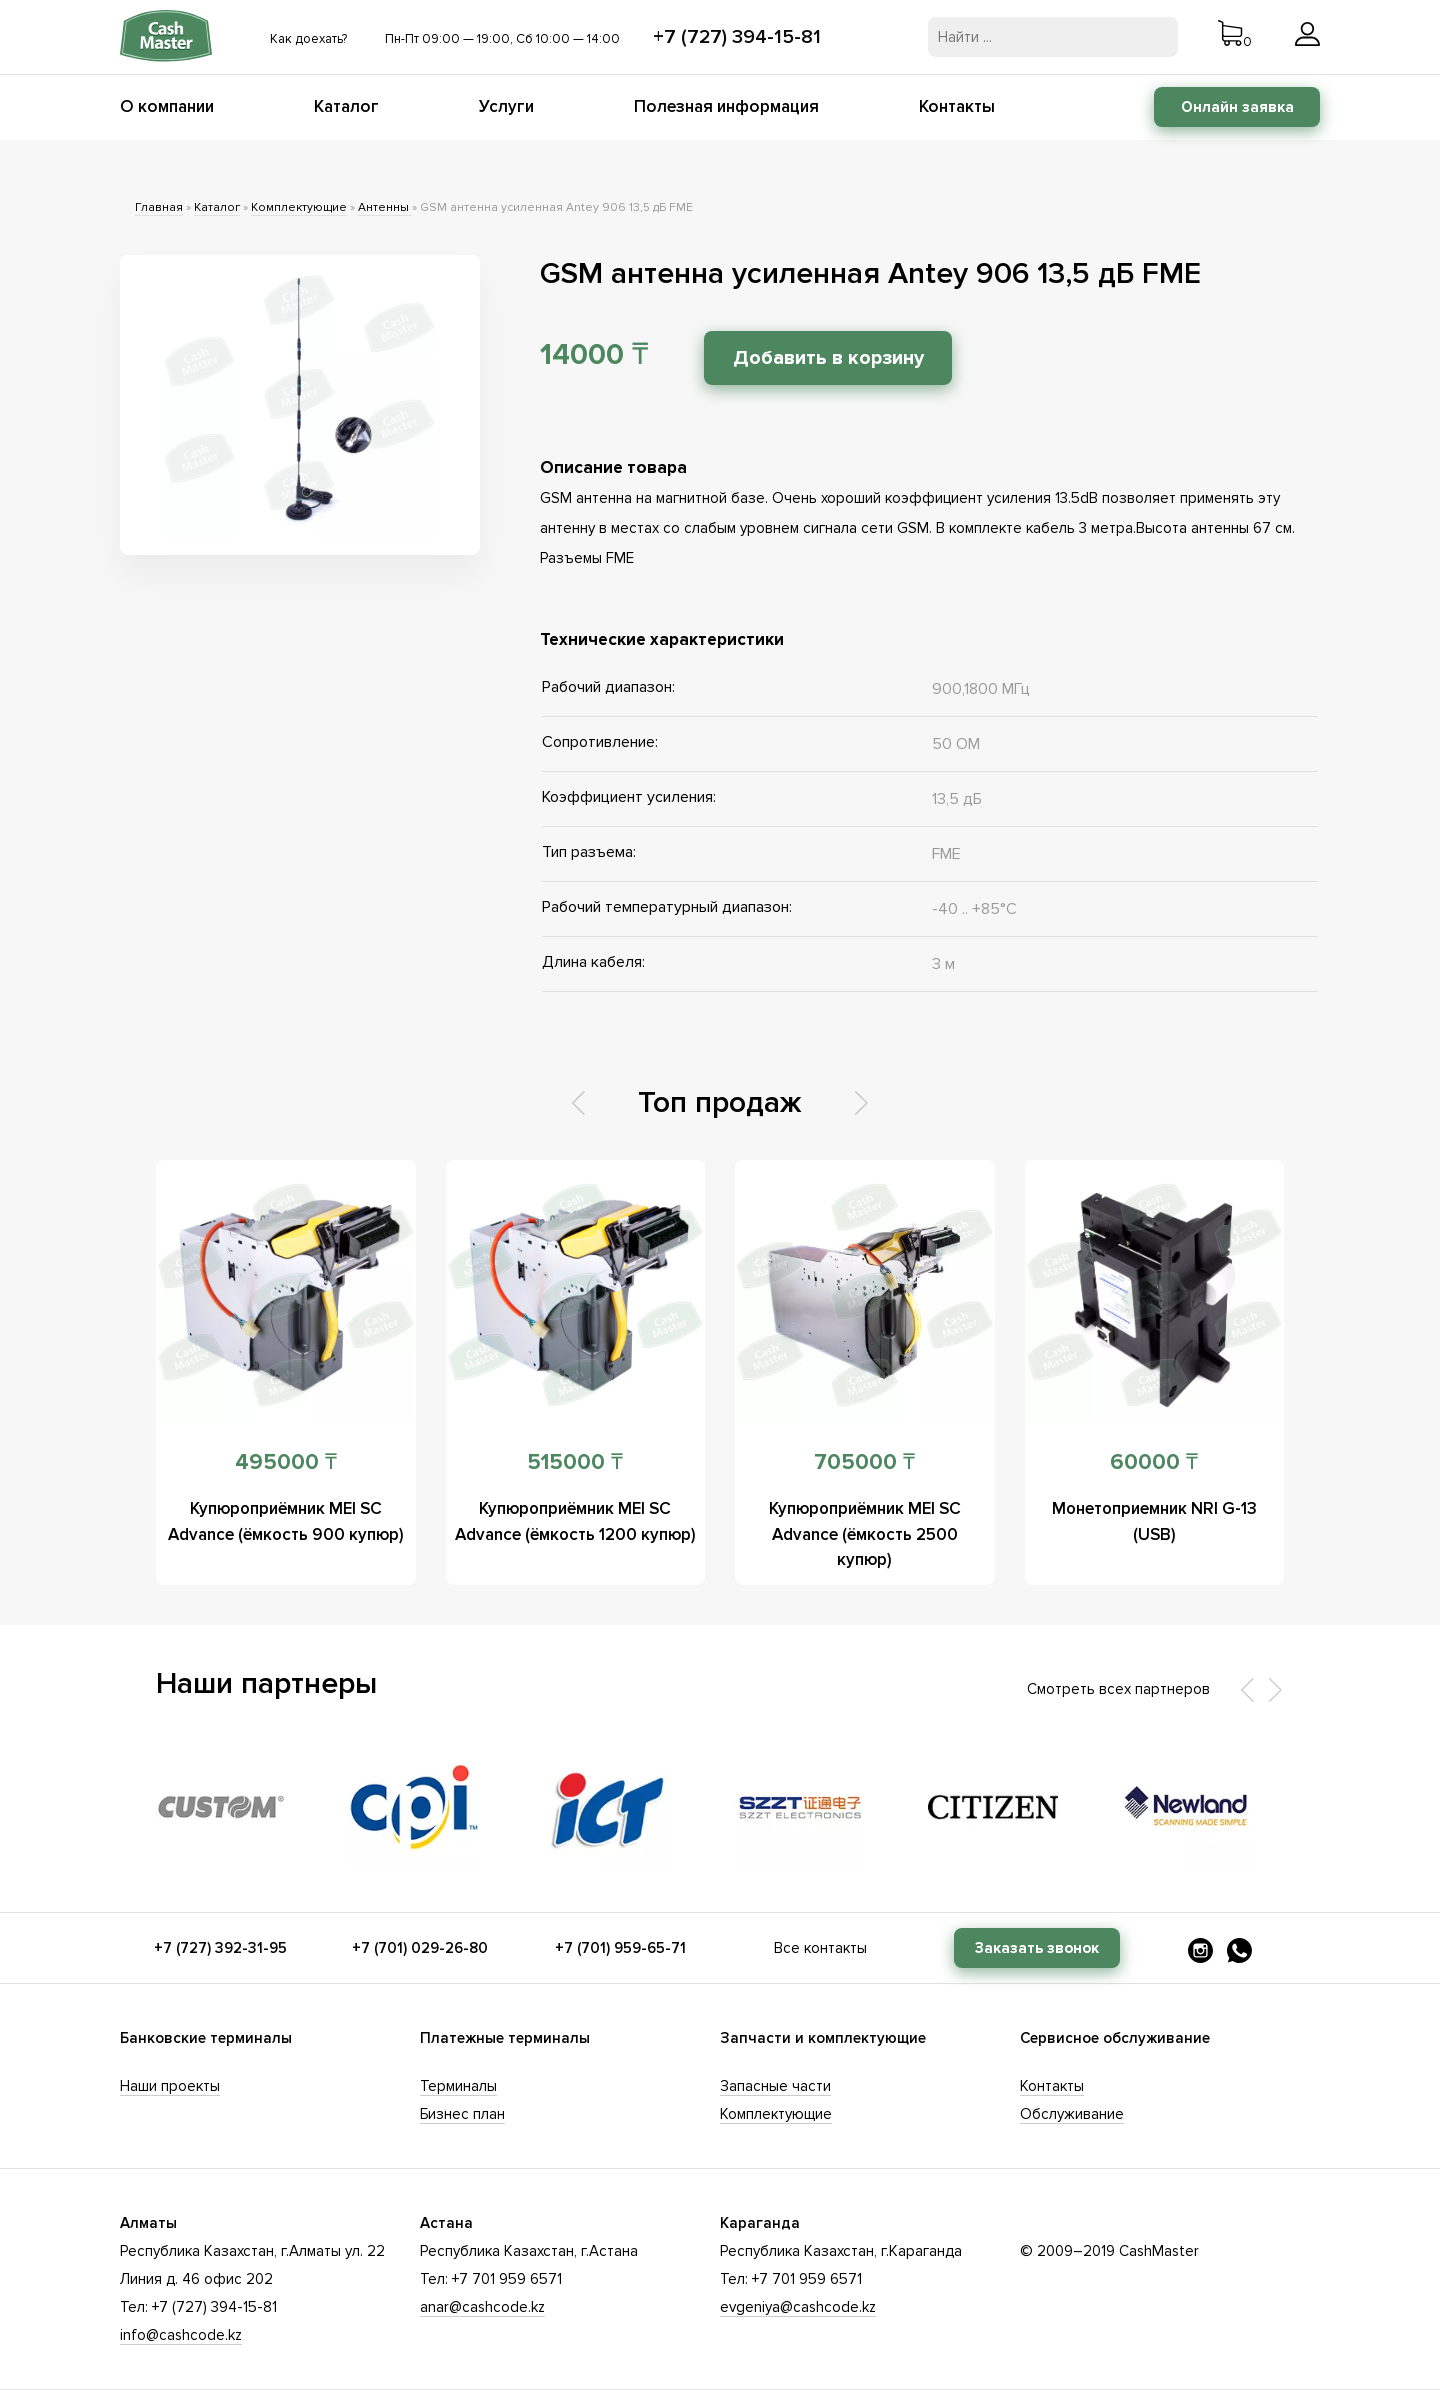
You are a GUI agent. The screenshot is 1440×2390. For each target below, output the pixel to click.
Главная (159, 207)
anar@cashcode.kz (482, 2307)
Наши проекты (170, 2086)
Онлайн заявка (1237, 107)
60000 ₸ (1154, 1462)
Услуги (506, 106)
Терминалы (458, 2086)
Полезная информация (726, 106)
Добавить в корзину (831, 358)
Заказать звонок (1037, 1948)
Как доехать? (308, 39)
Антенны (385, 207)
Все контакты (820, 1948)
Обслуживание (1072, 2114)
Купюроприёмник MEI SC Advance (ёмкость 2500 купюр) (864, 1533)
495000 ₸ (286, 1462)
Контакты (957, 106)
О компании (167, 106)
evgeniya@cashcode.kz (798, 2307)
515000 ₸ (575, 1462)
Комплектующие (299, 207)
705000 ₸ (864, 1462)
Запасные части (775, 2086)
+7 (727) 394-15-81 (737, 37)
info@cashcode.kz (181, 2335)
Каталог (346, 106)
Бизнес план (462, 2114)
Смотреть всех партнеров (1118, 1689)
